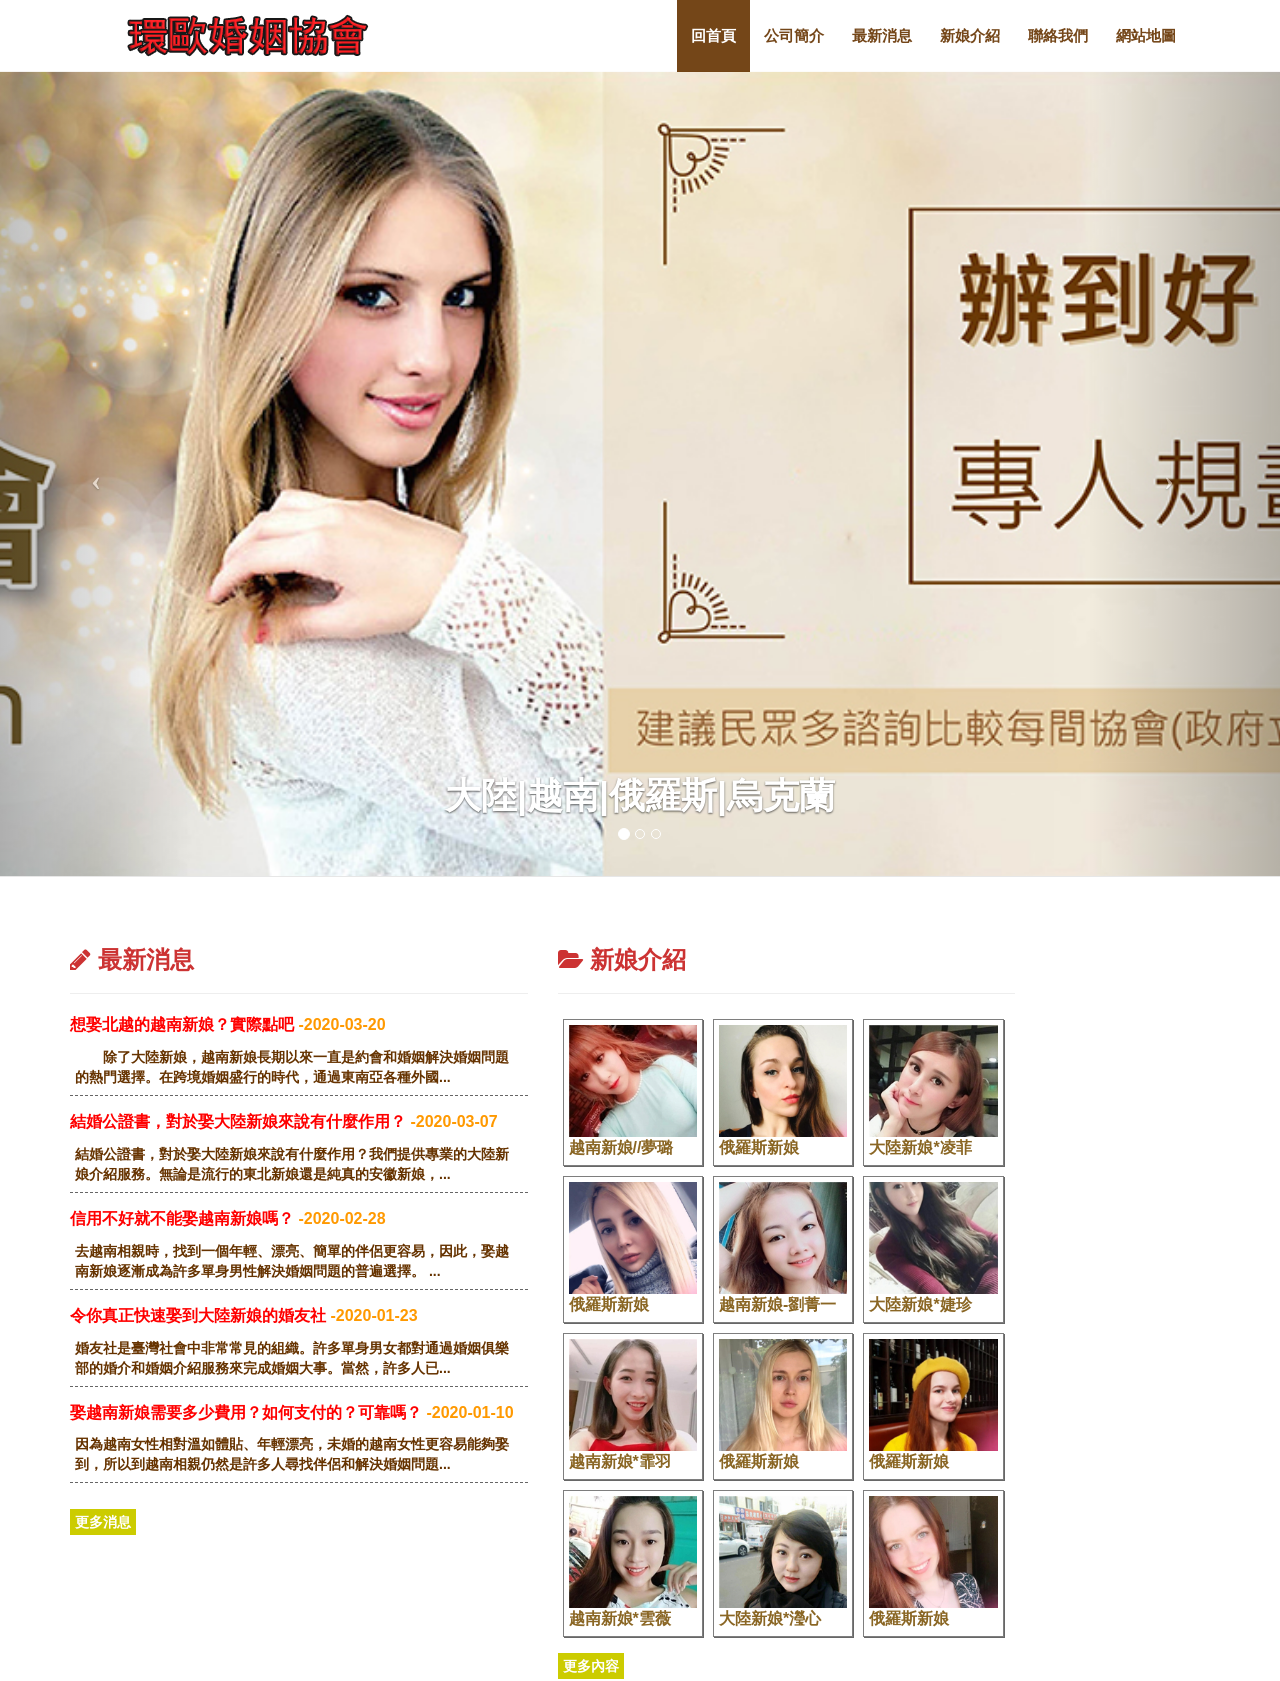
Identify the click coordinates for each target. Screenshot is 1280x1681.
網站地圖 (1146, 35)
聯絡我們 (1058, 35)
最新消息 (882, 35)
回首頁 (713, 35)
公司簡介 (794, 35)
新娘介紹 (970, 35)
